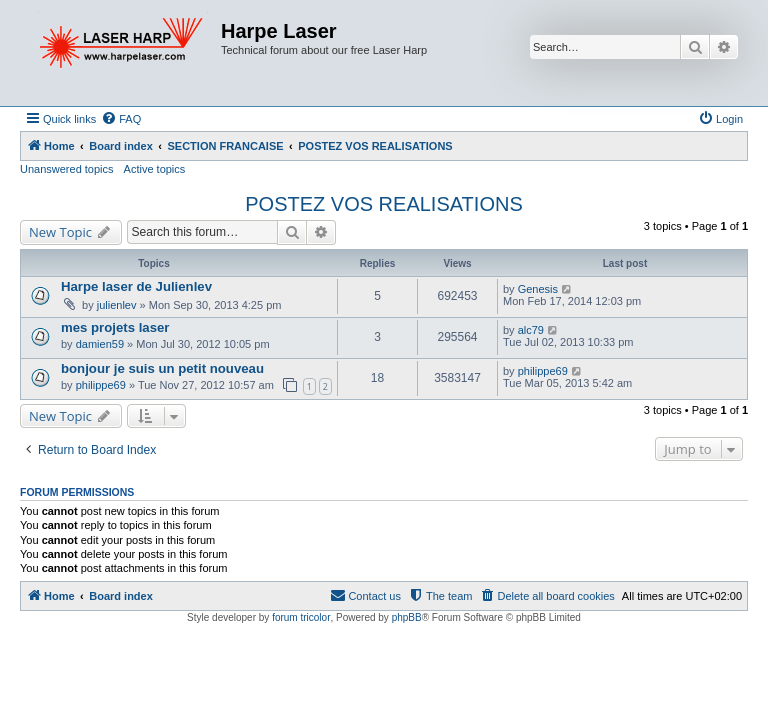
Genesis (538, 289)
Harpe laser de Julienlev (136, 286)
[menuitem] (121, 119)
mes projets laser (115, 327)
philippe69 (101, 385)
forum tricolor (301, 617)
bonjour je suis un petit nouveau (162, 368)
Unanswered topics (67, 169)
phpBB (407, 617)
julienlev (117, 305)
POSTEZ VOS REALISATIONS (383, 204)
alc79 (531, 330)
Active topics (155, 169)
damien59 (100, 344)
